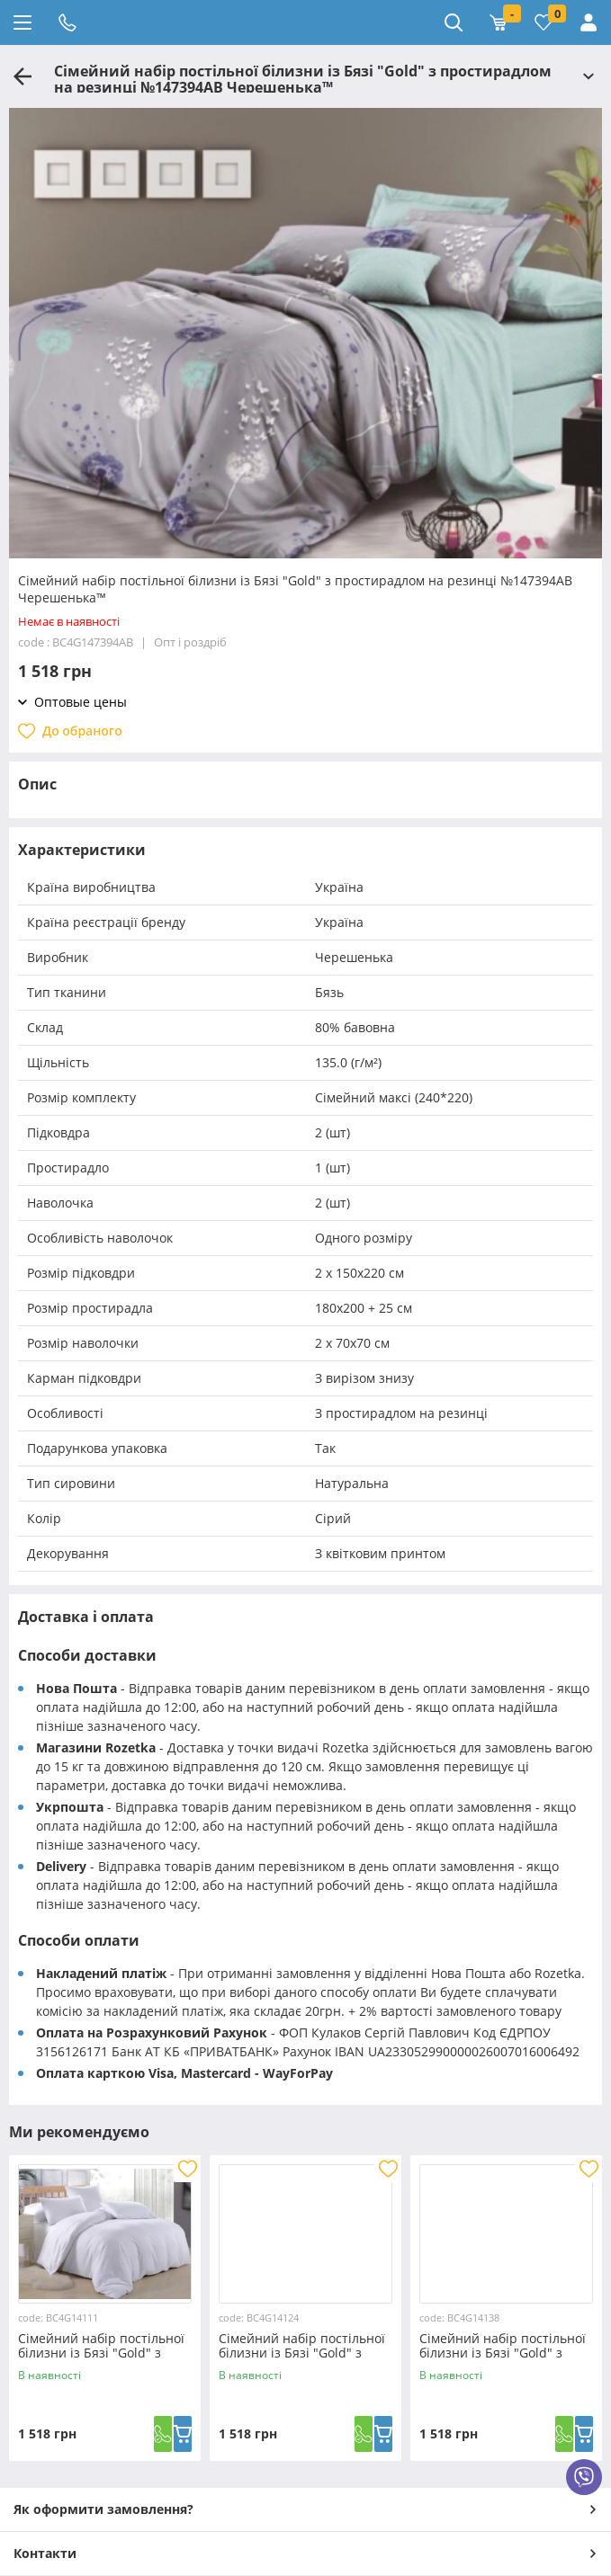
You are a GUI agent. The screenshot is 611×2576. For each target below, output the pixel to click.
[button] (306, 549)
